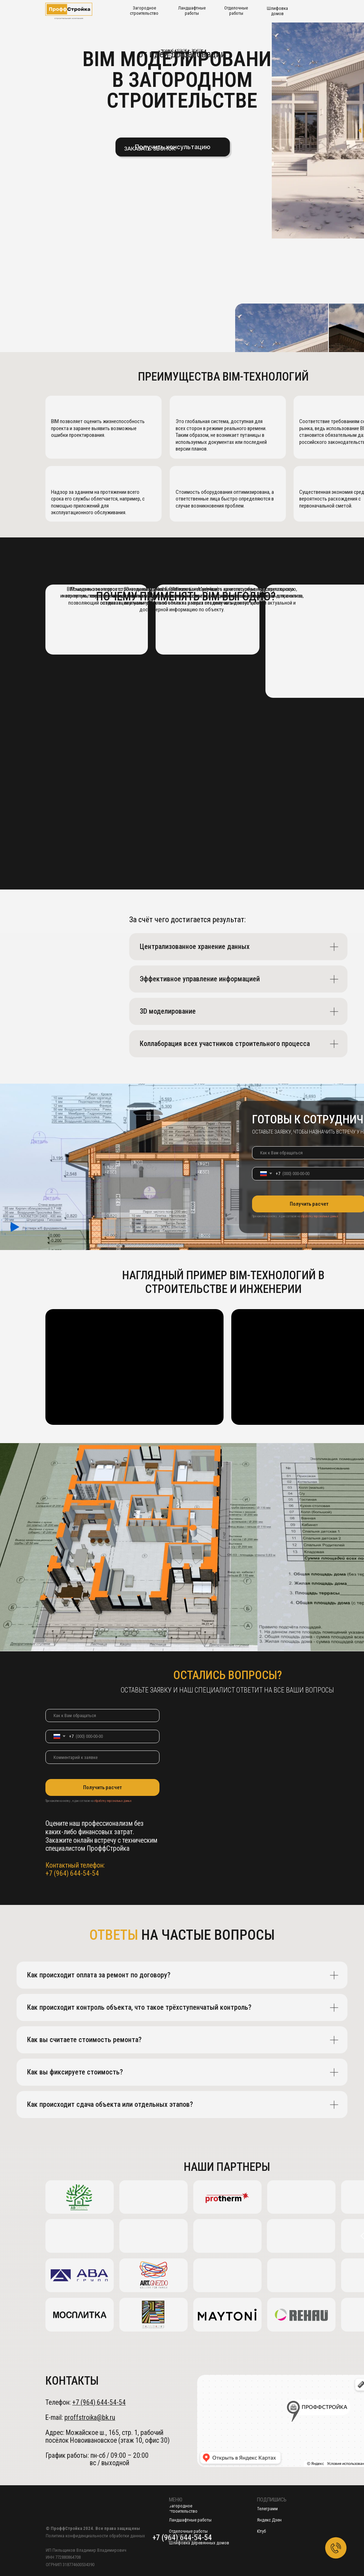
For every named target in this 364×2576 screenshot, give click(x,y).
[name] (102, 1715)
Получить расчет (102, 1787)
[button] (149, 149)
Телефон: (85, 2402)
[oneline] (102, 1757)
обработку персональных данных (319, 1216)
